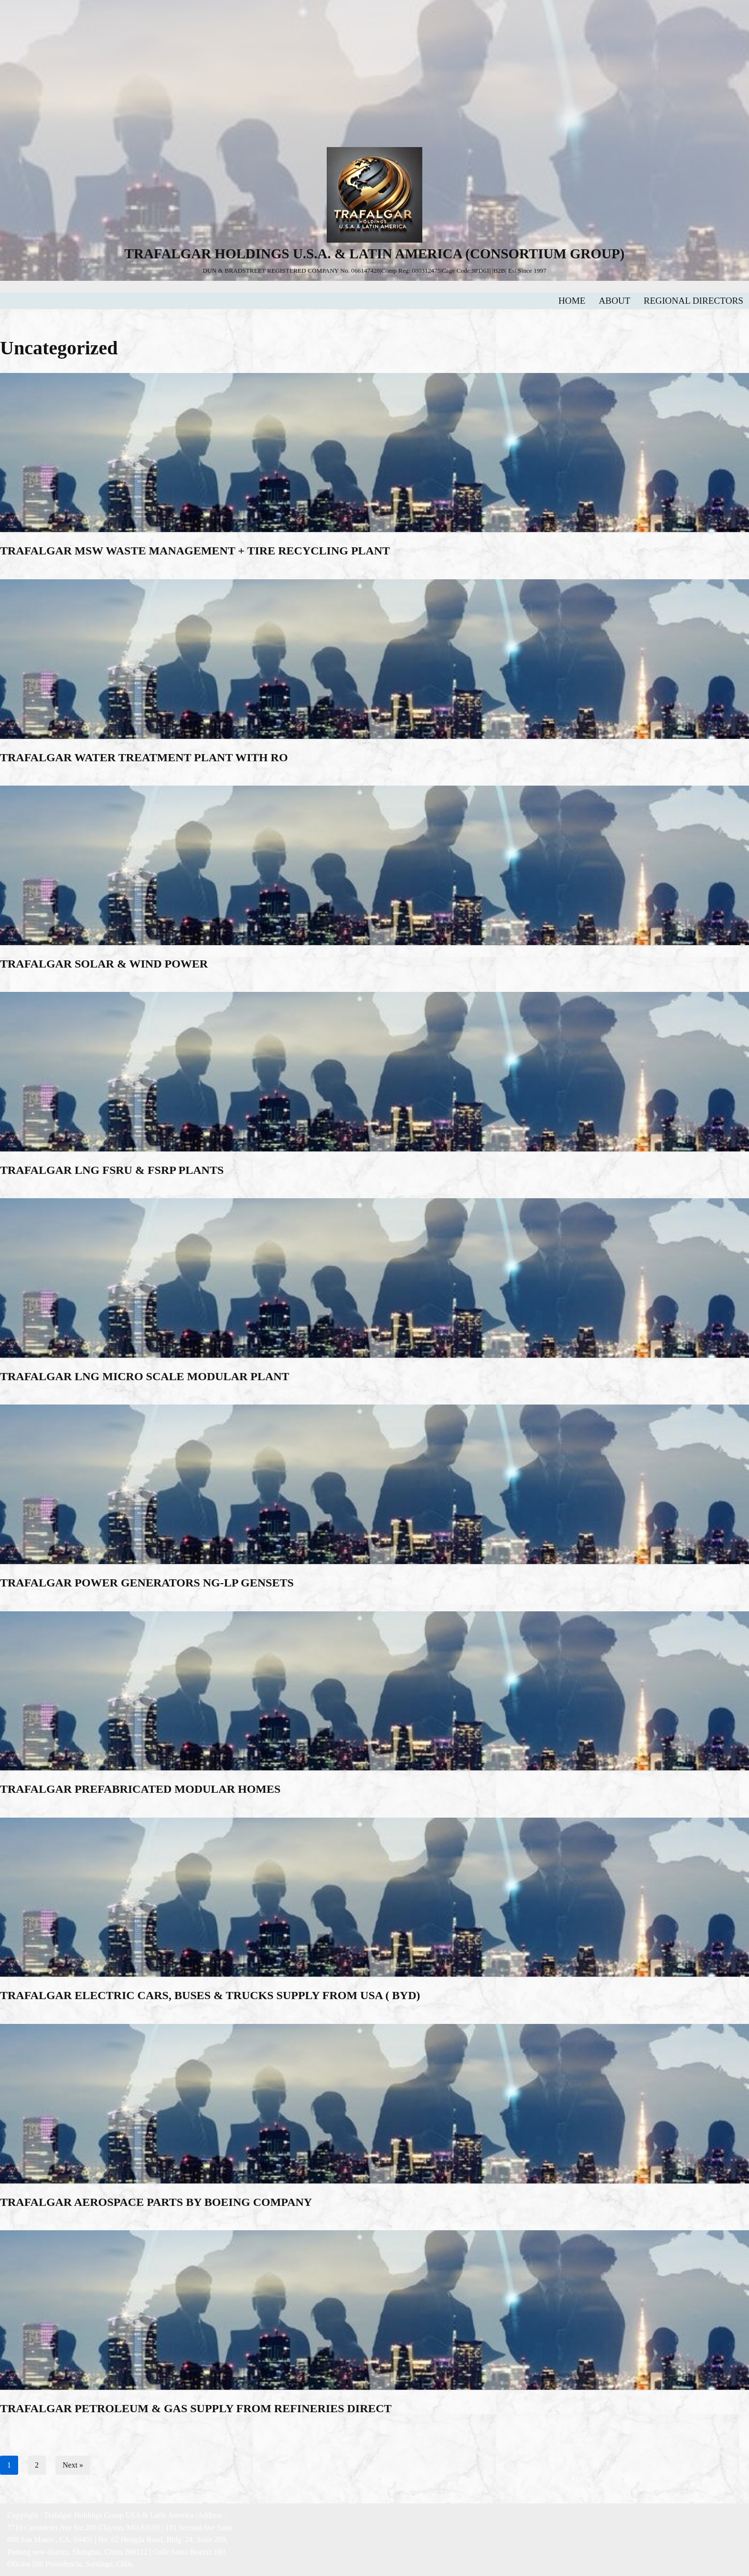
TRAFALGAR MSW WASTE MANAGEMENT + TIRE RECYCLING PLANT (195, 550)
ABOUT (615, 301)
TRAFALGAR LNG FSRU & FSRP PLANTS (112, 1170)
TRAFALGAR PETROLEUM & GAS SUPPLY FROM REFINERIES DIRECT (196, 2408)
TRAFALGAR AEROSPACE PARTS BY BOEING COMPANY (156, 2202)
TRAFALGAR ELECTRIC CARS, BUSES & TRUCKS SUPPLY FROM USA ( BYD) (210, 1995)
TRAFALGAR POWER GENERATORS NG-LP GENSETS (147, 1582)
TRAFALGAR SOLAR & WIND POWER (104, 964)
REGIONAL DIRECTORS (693, 301)
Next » (73, 2465)
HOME (572, 301)
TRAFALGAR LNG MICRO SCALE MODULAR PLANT (144, 1376)
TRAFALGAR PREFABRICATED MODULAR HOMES (140, 1789)
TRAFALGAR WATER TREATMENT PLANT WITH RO (144, 757)
